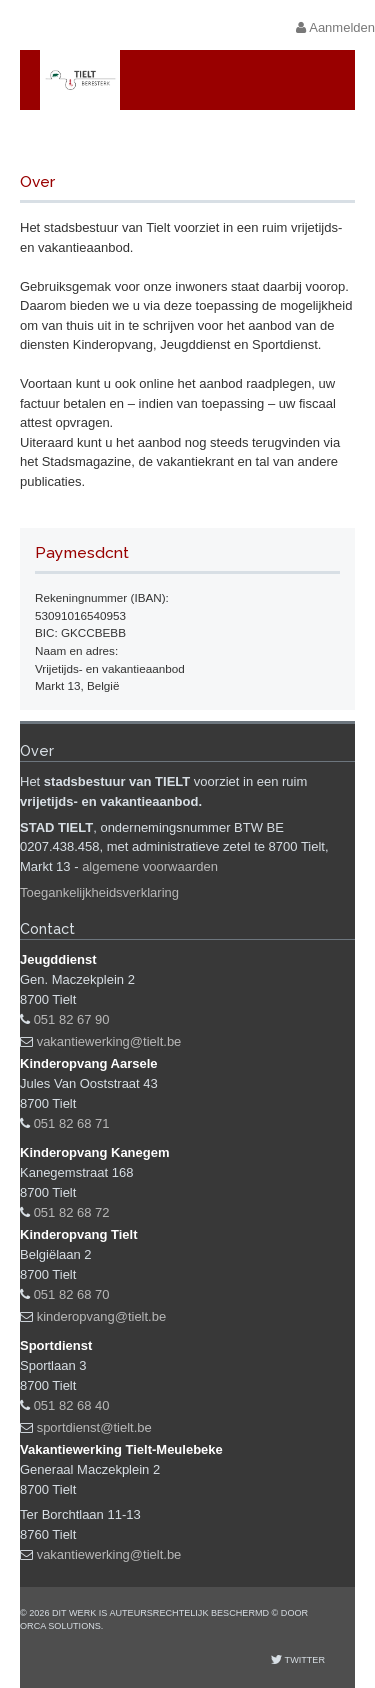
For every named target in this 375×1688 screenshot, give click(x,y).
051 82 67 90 (72, 1019)
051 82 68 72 (72, 1212)
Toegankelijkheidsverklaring (99, 892)
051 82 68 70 (72, 1294)
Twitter (303, 1660)
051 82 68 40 (72, 1405)
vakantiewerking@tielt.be (109, 1041)
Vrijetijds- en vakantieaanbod (208, 138)
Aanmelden (335, 27)
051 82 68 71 (72, 1123)
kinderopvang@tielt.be (102, 1316)
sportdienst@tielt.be (94, 1427)
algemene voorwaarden (150, 866)
